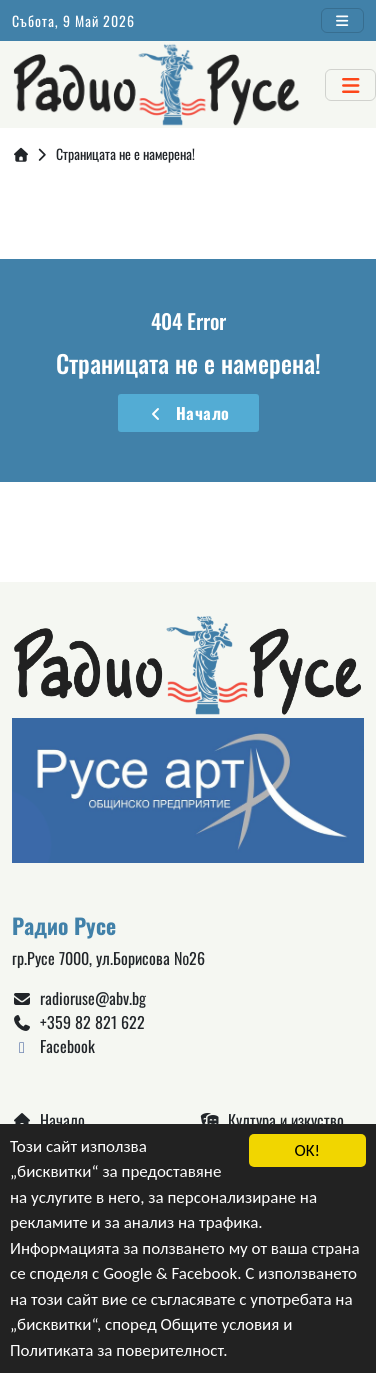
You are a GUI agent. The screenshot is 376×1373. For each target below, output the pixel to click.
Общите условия (220, 1326)
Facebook (53, 1046)
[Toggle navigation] (343, 20)
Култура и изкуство (272, 1120)
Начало (188, 413)
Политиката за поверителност (116, 1351)
